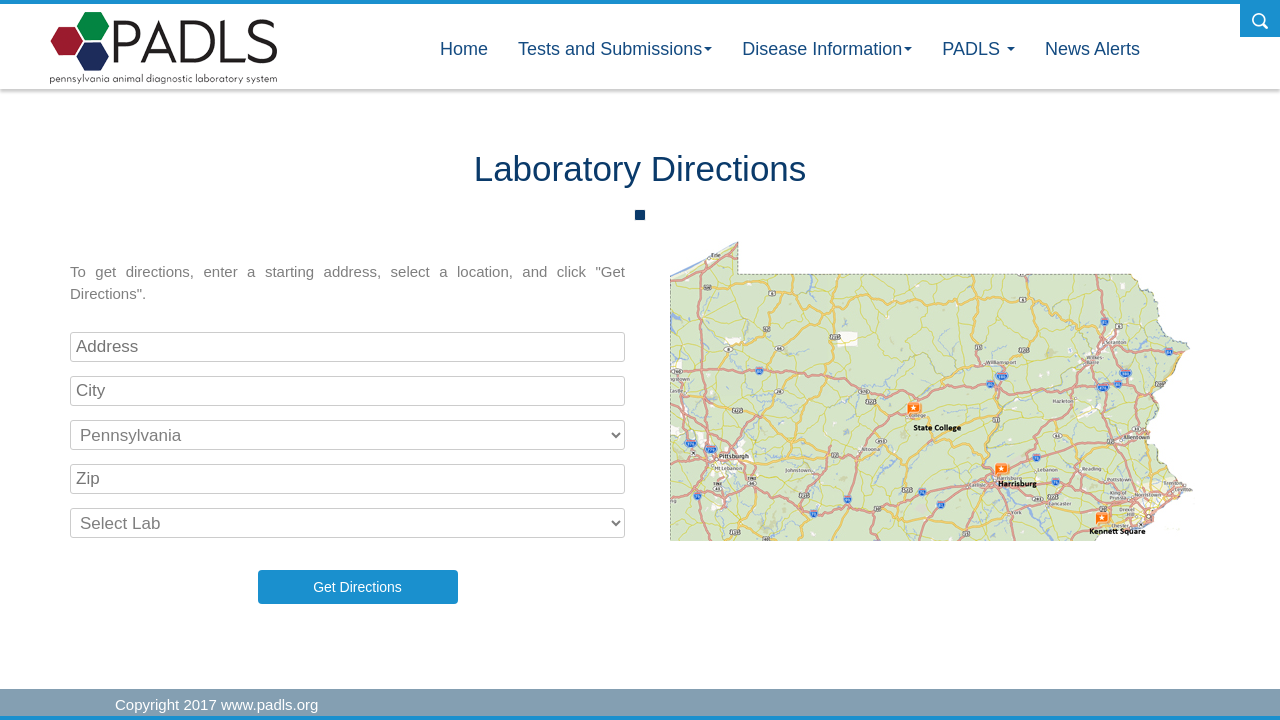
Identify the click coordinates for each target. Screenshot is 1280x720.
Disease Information (827, 49)
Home (464, 49)
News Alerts (1092, 49)
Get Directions (357, 587)
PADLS (978, 49)
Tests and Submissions (615, 49)
